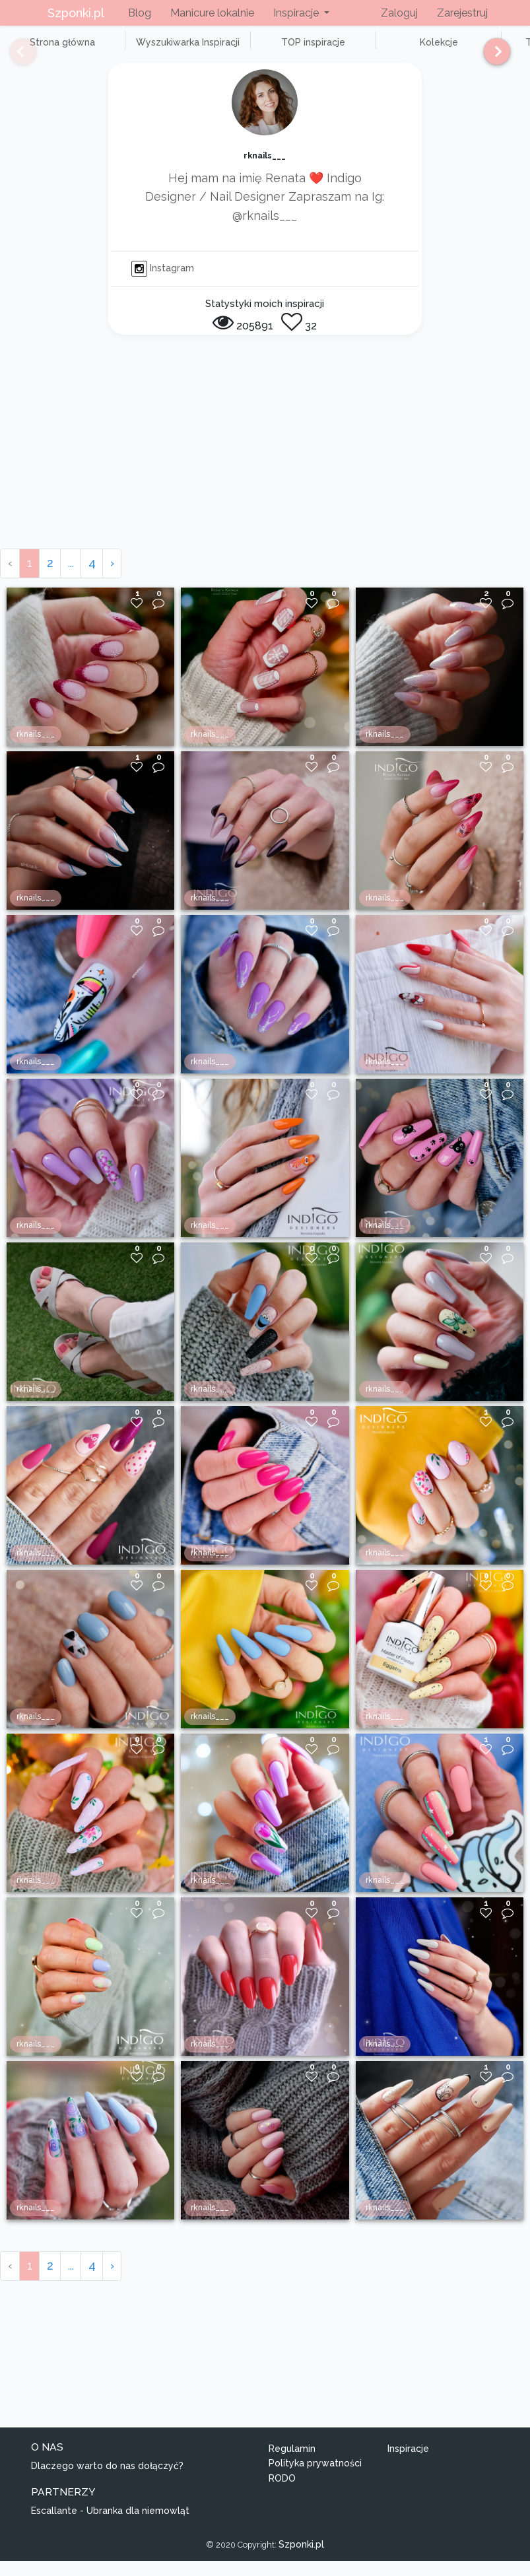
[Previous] (13, 57)
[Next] (492, 57)
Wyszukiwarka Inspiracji (158, 49)
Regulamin (292, 2463)
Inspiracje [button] (297, 13)
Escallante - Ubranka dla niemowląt (110, 2526)
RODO (282, 2493)
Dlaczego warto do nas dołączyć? (107, 2480)
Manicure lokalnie (212, 13)
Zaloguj (399, 13)
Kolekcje (369, 49)
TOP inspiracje (264, 49)
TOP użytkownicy (475, 49)
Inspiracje (408, 2463)
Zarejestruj (462, 13)
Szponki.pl (76, 13)
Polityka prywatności (315, 2478)
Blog (139, 13)
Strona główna (52, 49)
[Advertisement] (265, 464)
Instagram (162, 282)
